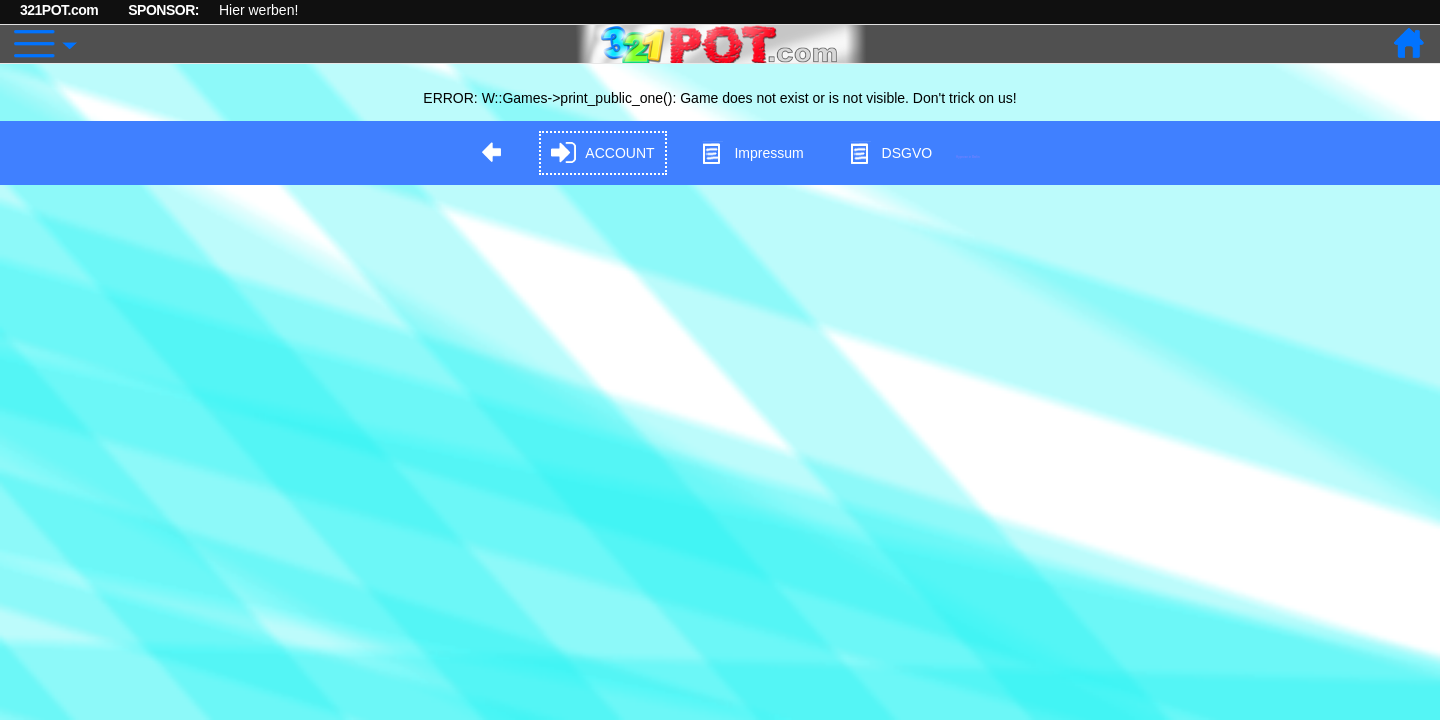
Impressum (751, 153)
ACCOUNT (602, 153)
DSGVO (890, 153)
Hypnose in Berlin (968, 156)
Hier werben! (258, 10)
